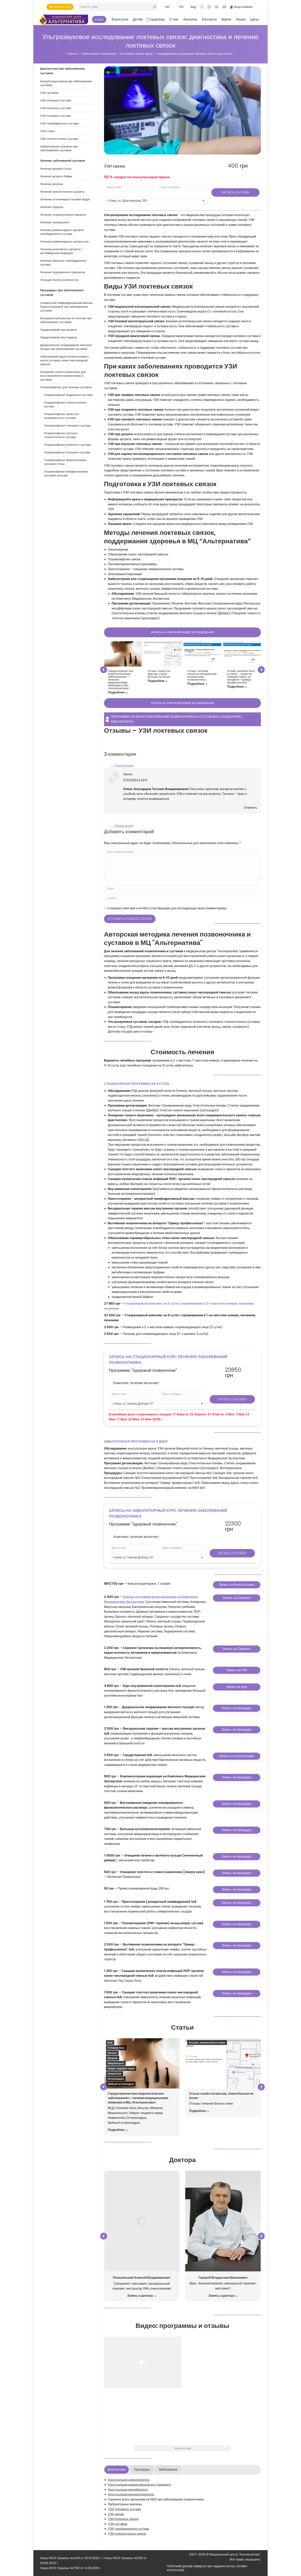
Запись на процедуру (237, 1708)
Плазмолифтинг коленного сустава (67, 445)
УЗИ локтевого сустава (55, 116)
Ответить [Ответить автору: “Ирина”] (250, 807)
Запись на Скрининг (236, 1598)
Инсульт (112, 2053)
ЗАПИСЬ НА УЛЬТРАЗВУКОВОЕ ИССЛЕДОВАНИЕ (182, 632)
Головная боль (116, 2047)
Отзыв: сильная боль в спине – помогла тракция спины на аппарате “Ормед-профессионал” (241, 676)
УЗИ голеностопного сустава (59, 139)
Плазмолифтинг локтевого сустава (67, 452)
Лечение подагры (51, 207)
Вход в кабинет (241, 7)
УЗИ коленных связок (123, 2519)
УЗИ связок (116, 2514)
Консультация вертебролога (128, 2489)
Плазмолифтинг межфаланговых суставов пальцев (66, 473)
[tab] (182, 719)
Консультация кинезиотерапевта (131, 2494)
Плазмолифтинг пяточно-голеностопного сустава (61, 435)
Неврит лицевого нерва (121, 2068)
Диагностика (117, 2469)
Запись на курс (236, 1687)
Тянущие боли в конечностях (59, 280)
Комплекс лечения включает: (136, 1382)
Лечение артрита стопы (55, 169)
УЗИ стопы (47, 131)
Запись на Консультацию (236, 1584)
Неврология (114, 2073)
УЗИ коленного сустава (55, 108)
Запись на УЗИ (236, 1670)
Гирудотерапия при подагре (58, 337)
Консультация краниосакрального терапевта (139, 2484)
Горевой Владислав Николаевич (223, 2277)
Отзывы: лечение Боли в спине (207, 2042)
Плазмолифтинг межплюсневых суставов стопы (65, 462)
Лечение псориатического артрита (63, 215)
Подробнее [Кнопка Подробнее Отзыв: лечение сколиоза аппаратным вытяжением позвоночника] (197, 684)
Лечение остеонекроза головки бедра (65, 199)
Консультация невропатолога (129, 2480)
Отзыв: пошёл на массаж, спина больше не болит (159, 674)
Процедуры (142, 2469)
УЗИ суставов (117, 2524)
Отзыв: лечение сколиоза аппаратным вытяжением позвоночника (202, 675)
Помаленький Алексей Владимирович (141, 2277)
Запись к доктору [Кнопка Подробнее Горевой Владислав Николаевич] (223, 2296)
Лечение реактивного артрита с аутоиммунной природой (61, 251)
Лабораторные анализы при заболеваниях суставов (59, 148)
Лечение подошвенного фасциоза (62, 272)
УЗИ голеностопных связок (127, 2534)
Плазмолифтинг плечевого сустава (67, 426)
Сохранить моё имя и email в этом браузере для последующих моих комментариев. (167, 908)
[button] (103, 669)
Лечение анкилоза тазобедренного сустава (63, 262)
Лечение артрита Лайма (56, 176)
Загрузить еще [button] (182, 2448)
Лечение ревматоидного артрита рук (64, 241)
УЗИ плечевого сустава (124, 2509)
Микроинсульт (116, 2063)
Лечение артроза (51, 184)
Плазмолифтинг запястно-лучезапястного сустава (62, 416)
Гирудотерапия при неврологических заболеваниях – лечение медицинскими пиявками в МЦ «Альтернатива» (138, 2098)
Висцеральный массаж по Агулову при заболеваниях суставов (66, 320)
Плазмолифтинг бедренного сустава (68, 395)
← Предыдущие (122, 765)
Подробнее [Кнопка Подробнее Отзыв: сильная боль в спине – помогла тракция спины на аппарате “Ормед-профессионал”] (237, 687)
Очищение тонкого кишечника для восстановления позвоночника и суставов (63, 376)
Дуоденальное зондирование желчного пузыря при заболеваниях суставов (66, 347)
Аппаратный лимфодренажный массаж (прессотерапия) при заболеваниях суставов (66, 306)
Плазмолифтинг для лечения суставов (66, 387)
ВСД (110, 2042)
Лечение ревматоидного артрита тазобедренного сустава (62, 232)
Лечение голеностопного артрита (62, 192)
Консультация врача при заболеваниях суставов (66, 83)
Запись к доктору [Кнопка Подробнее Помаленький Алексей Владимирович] (141, 2296)
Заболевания (168, 2469)
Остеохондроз (116, 2079)
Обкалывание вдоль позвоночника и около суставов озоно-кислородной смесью (64, 360)
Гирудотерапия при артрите (58, 330)
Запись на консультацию (236, 1756)
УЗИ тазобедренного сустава (128, 2529)
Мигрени (112, 2058)
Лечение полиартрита (54, 222)
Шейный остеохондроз (121, 2084)
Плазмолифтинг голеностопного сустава (65, 404)
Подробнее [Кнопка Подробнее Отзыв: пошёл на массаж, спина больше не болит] (157, 681)
